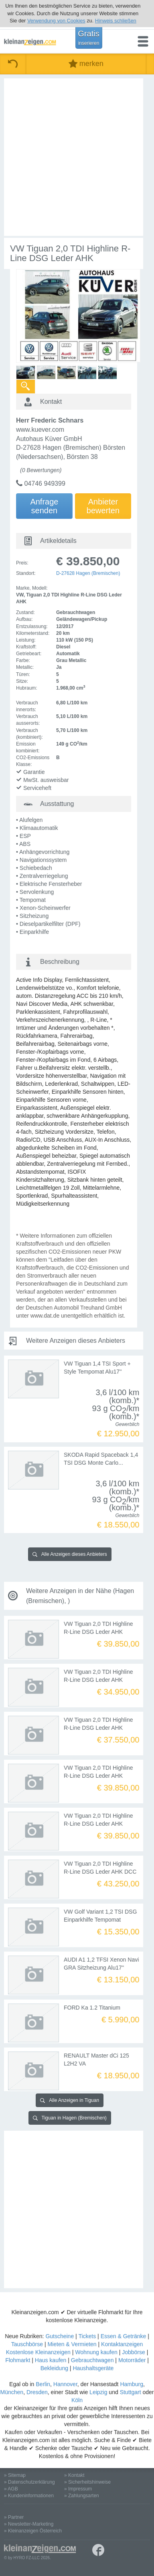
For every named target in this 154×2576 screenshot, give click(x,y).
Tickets (87, 2336)
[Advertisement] (77, 157)
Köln (77, 2400)
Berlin (43, 2384)
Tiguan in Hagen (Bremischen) (70, 2118)
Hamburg (131, 2384)
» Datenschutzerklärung (29, 2482)
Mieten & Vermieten (71, 2344)
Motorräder (132, 2360)
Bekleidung (54, 2368)
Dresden (37, 2392)
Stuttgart (130, 2392)
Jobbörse (133, 2352)
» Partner (14, 2517)
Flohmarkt (17, 2360)
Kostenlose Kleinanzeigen (38, 2352)
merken (86, 64)
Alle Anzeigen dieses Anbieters (69, 1554)
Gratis (88, 37)
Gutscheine (59, 2336)
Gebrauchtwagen (92, 2360)
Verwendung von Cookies (56, 21)
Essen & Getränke (123, 2336)
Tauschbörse (27, 2344)
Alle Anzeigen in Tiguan (69, 2100)
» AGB (11, 2489)
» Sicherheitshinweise (87, 2482)
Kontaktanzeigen (122, 2344)
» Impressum (78, 2489)
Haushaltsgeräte (93, 2368)
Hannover (65, 2384)
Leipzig (98, 2392)
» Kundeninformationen (29, 2495)
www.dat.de (44, 1315)
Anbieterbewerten (103, 506)
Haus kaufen (51, 2360)
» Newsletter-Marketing (28, 2524)
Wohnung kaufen (96, 2352)
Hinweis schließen (115, 21)
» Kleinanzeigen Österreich (33, 2531)
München (12, 2392)
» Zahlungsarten (81, 2495)
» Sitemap (15, 2475)
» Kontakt (74, 2475)
